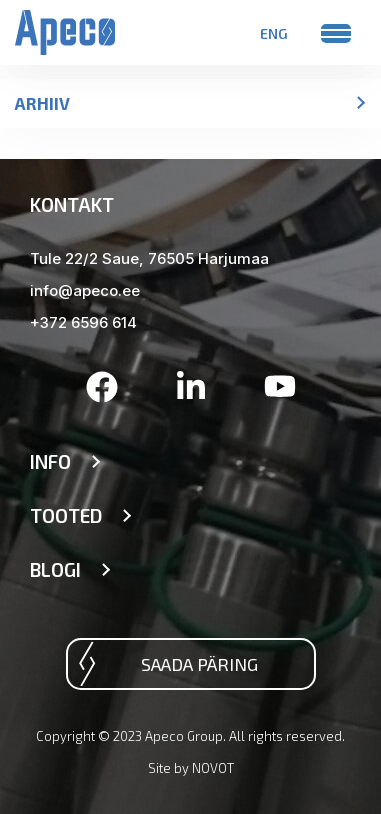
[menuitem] (274, 33)
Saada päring (199, 664)
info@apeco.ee (85, 290)
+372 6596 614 (83, 322)
